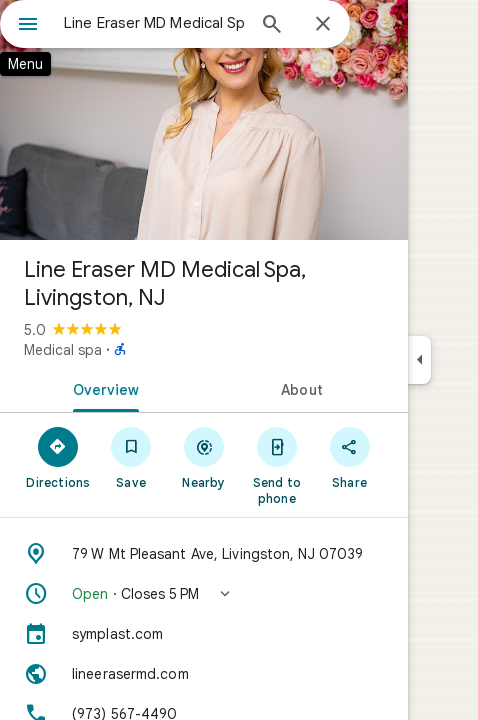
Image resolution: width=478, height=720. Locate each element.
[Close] (323, 25)
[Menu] (28, 26)
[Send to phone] (276, 465)
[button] (204, 594)
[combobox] (154, 23)
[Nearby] (204, 457)
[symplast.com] (204, 634)
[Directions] (58, 457)
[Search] (272, 26)
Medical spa (63, 350)
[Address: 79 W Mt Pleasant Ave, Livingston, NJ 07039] (204, 554)
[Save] (131, 457)
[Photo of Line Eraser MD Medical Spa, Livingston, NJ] (204, 120)
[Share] (349, 457)
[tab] (102, 388)
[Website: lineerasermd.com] (204, 674)
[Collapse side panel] (419, 360)
